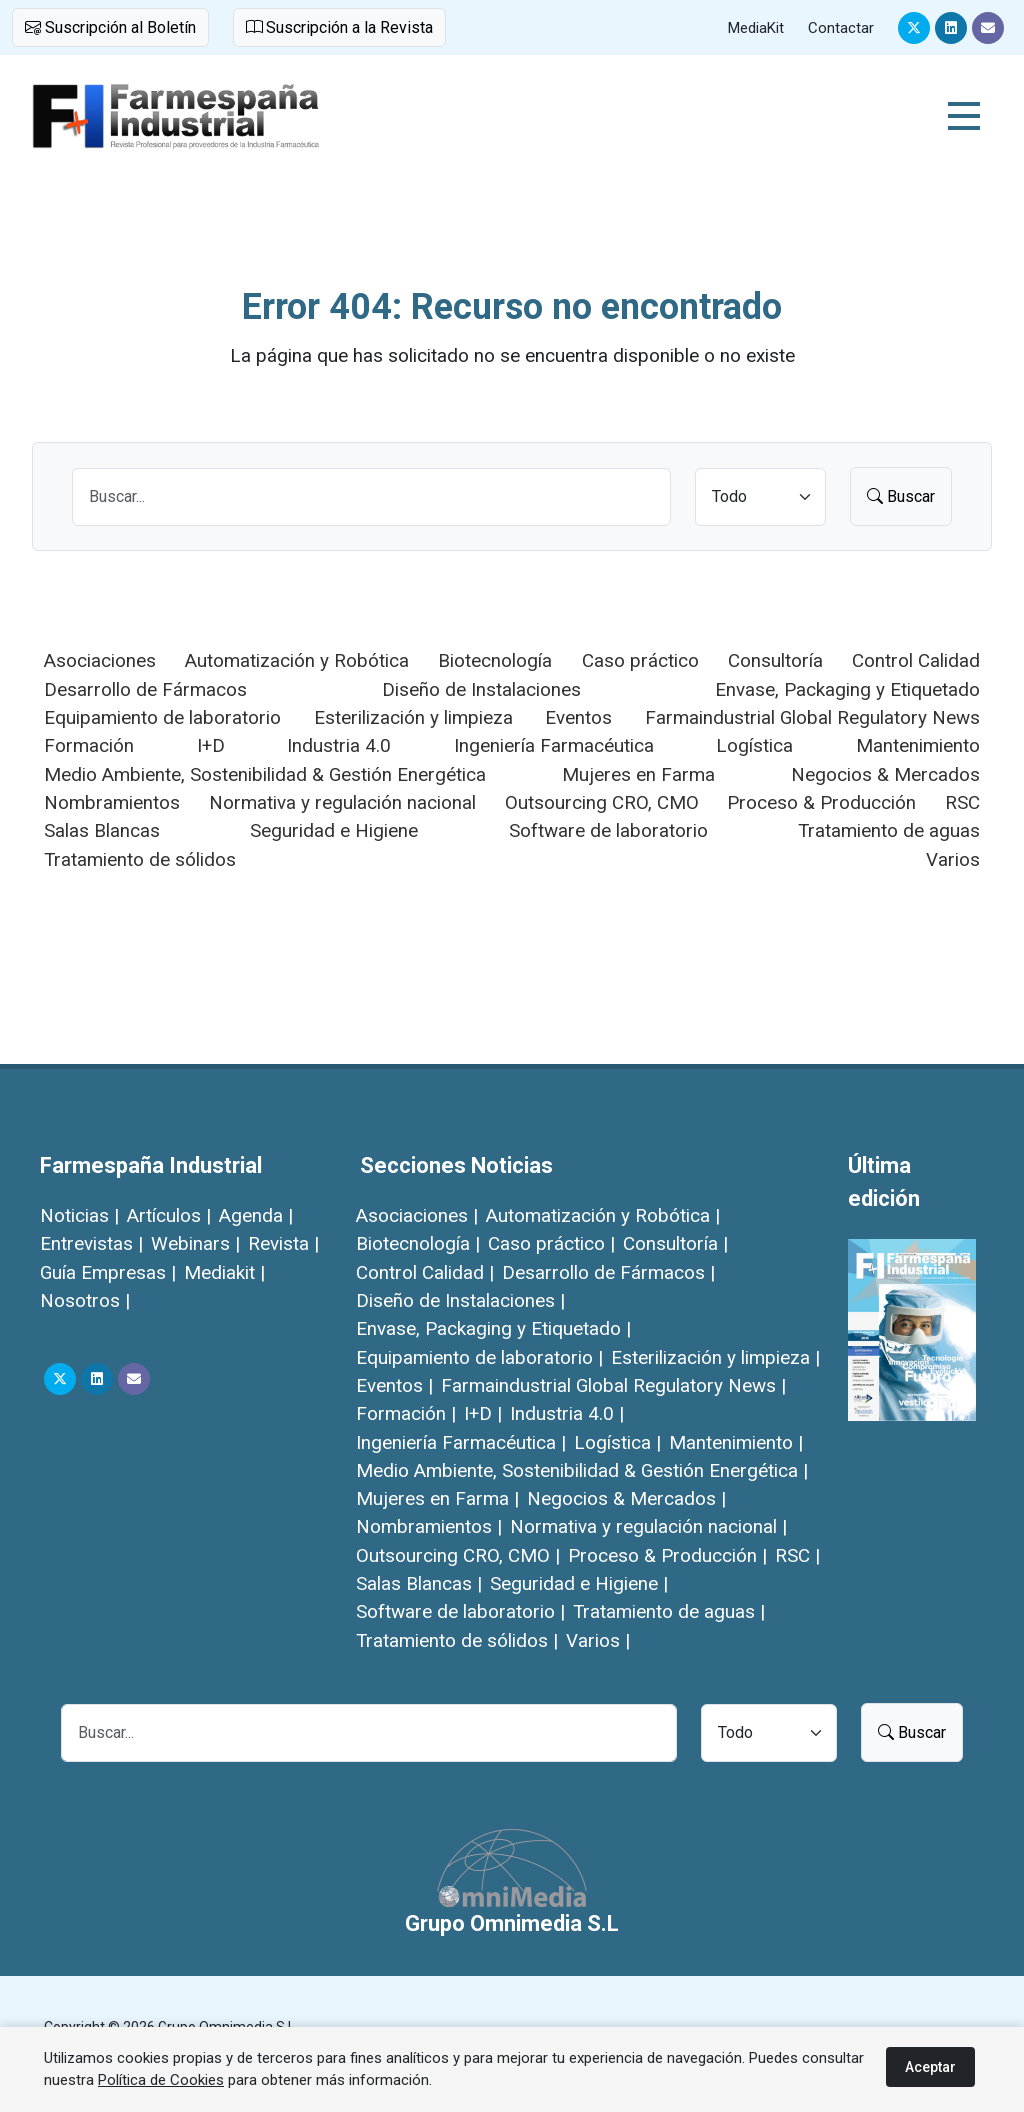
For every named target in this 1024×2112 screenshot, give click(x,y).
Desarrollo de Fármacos (145, 689)
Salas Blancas (102, 830)
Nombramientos (112, 802)
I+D (211, 745)
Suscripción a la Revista (339, 27)
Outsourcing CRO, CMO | (458, 1555)
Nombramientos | (429, 1526)
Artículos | (169, 1215)
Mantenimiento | (736, 1442)
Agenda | (256, 1215)
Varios (953, 859)
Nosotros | (85, 1300)
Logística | (617, 1442)
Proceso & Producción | (667, 1555)
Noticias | (79, 1215)
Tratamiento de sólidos (140, 859)
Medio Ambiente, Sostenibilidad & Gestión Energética (265, 774)
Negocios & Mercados (885, 774)
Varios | (598, 1640)
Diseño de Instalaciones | (460, 1300)
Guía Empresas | (108, 1272)
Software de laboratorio (608, 830)
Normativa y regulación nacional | (648, 1526)
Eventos (578, 717)
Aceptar (930, 2067)
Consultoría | (675, 1243)
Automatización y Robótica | (603, 1215)
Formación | (406, 1413)
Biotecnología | (418, 1243)
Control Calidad (916, 660)
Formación (89, 745)
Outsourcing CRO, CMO (602, 802)
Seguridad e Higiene (334, 830)
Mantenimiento (918, 745)
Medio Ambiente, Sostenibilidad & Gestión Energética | (582, 1470)
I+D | (483, 1413)
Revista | (283, 1243)
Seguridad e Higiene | (579, 1583)
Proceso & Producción (821, 802)
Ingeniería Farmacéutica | (461, 1442)
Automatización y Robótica (297, 660)
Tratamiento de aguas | (669, 1611)
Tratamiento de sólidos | (457, 1640)
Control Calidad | (425, 1272)
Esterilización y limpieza (413, 717)
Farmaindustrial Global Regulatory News (812, 717)
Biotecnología (495, 660)
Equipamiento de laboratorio (162, 717)
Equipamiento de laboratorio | (479, 1357)
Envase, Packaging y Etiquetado (847, 689)
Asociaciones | (417, 1215)
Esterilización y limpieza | (715, 1357)
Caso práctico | (551, 1243)
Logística (754, 745)
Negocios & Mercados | (626, 1498)
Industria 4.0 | (567, 1413)
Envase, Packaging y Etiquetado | (493, 1328)
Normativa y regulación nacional (342, 802)
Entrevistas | (91, 1243)
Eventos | (394, 1385)
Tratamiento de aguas (889, 830)
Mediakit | (224, 1272)
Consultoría (775, 660)
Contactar (841, 28)
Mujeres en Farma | (437, 1498)
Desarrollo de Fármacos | (608, 1272)
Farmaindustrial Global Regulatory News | (613, 1385)
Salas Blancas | (419, 1583)
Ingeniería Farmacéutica (554, 745)
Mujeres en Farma (638, 774)
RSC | (797, 1555)
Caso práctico (640, 660)
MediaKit (756, 28)
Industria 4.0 (339, 745)
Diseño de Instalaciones (481, 689)
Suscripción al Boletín (110, 27)
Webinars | (195, 1243)
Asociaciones (100, 660)
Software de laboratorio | (460, 1611)
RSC (962, 802)
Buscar (901, 496)
